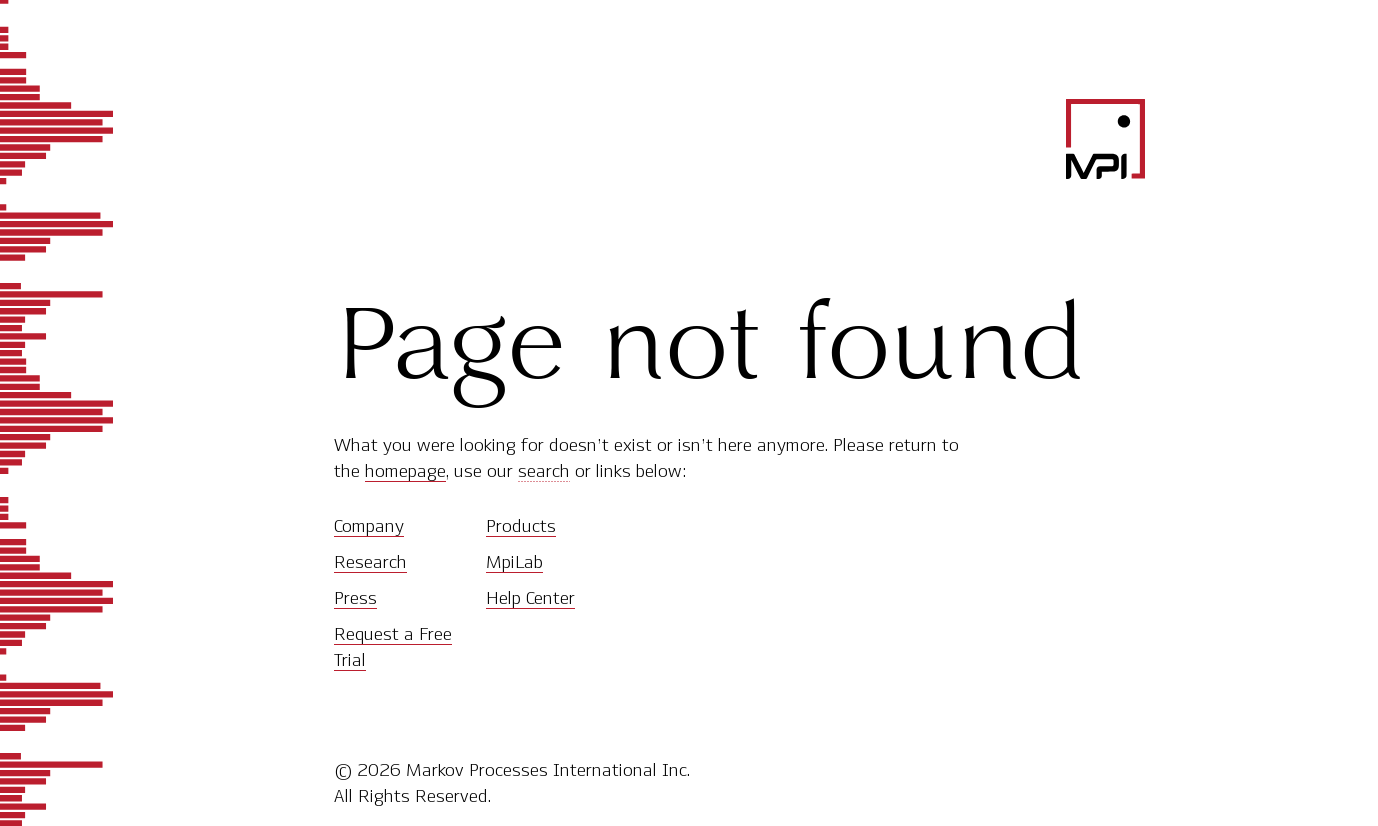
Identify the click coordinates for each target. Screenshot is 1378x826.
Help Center (530, 598)
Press (355, 598)
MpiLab (514, 562)
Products (521, 526)
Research (370, 562)
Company (369, 526)
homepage (405, 471)
